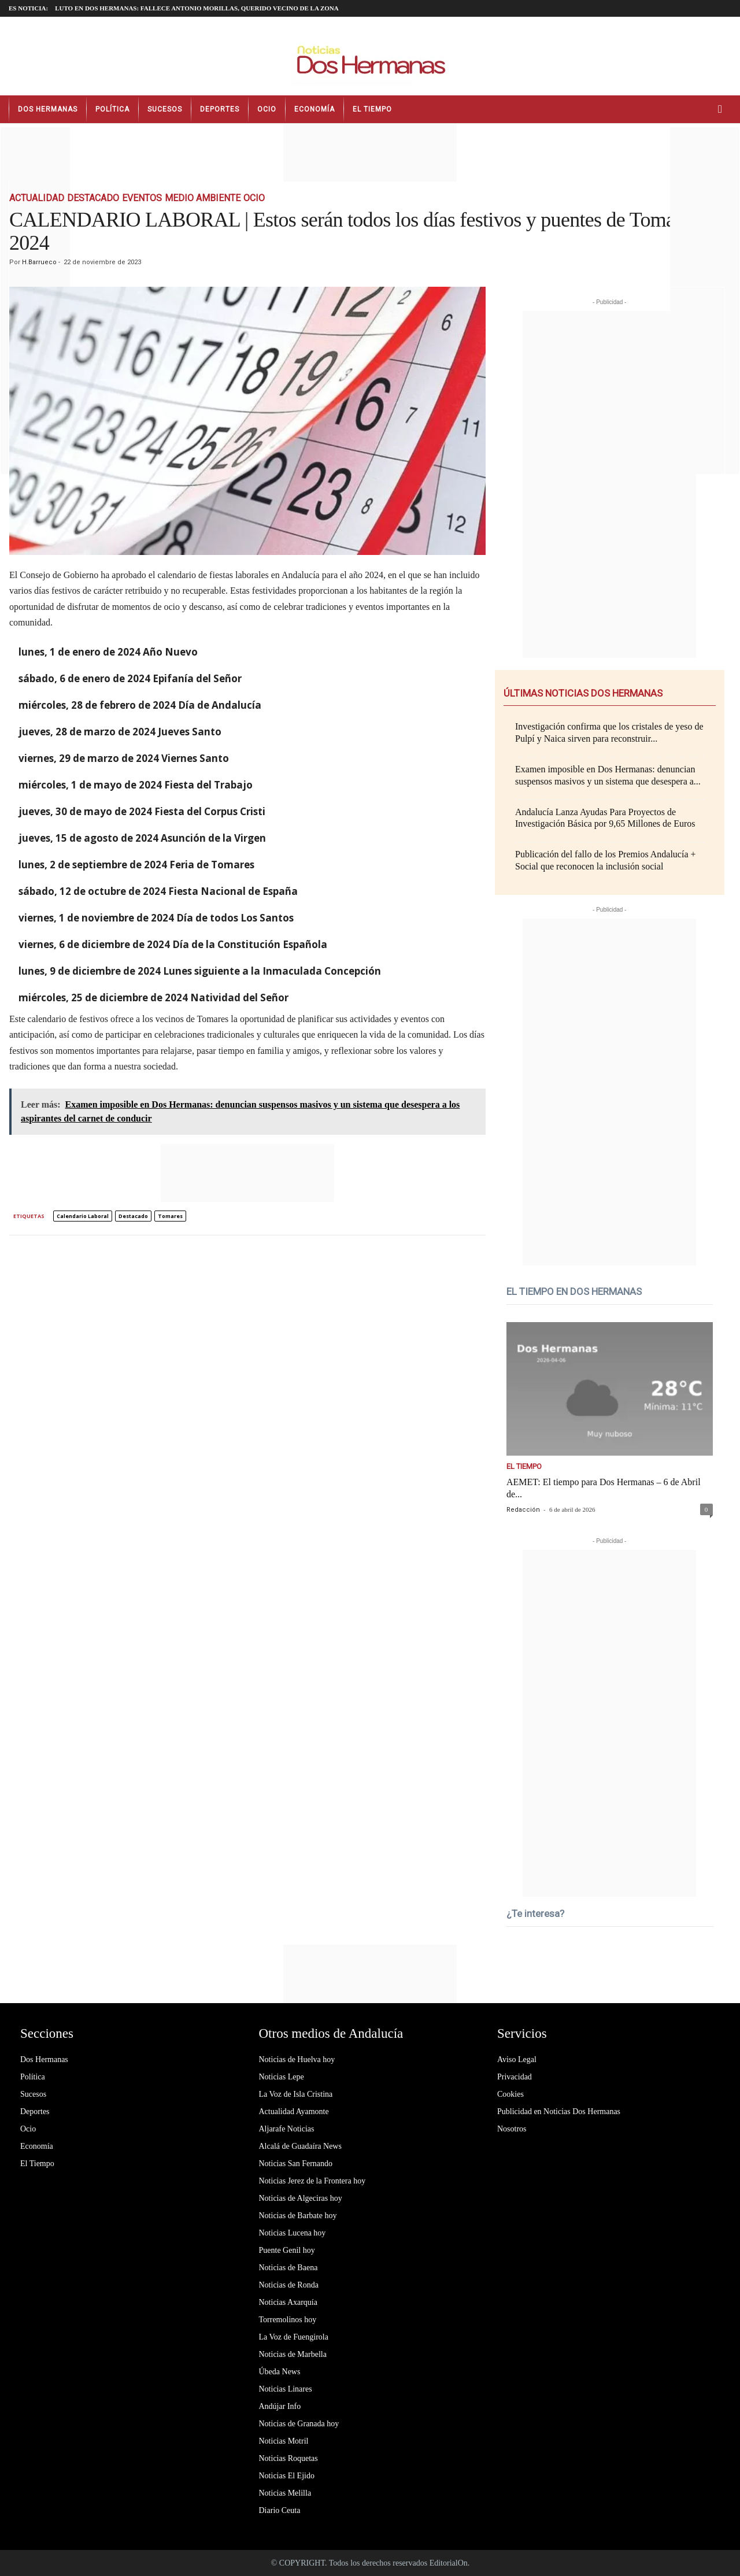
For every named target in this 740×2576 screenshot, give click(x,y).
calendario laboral (83, 1216)
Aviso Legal (516, 2059)
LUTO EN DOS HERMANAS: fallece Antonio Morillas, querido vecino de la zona (197, 8)
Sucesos (164, 109)
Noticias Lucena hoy (292, 2233)
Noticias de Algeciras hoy (300, 2198)
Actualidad (36, 198)
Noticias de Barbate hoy (298, 2215)
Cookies (510, 2094)
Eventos (142, 198)
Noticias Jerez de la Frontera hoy (312, 2181)
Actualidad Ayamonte (294, 2111)
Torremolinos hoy (288, 2319)
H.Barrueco (39, 262)
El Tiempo (372, 109)
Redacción (523, 1509)
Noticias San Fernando (296, 2163)
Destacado (93, 198)
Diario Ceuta (280, 2510)
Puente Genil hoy (287, 2250)
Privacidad (514, 2076)
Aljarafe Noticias (286, 2129)
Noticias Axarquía (288, 2302)
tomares (170, 1216)
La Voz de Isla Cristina (296, 2094)
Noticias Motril (284, 2441)
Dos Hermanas (47, 109)
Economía (314, 109)
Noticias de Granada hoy (299, 2423)
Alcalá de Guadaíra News (300, 2146)
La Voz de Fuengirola (293, 2337)
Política (112, 109)
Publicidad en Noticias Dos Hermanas (558, 2111)
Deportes (219, 109)
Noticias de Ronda (289, 2285)
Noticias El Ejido (286, 2475)
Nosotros (512, 2129)
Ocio (266, 109)
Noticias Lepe (281, 2076)
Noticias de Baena (288, 2267)
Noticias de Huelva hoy (297, 2059)
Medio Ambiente (202, 198)
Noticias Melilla (285, 2493)
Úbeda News (280, 2371)
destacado (133, 1216)
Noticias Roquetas (288, 2458)
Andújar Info (280, 2406)
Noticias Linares (285, 2389)
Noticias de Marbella (293, 2354)
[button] (722, 109)
